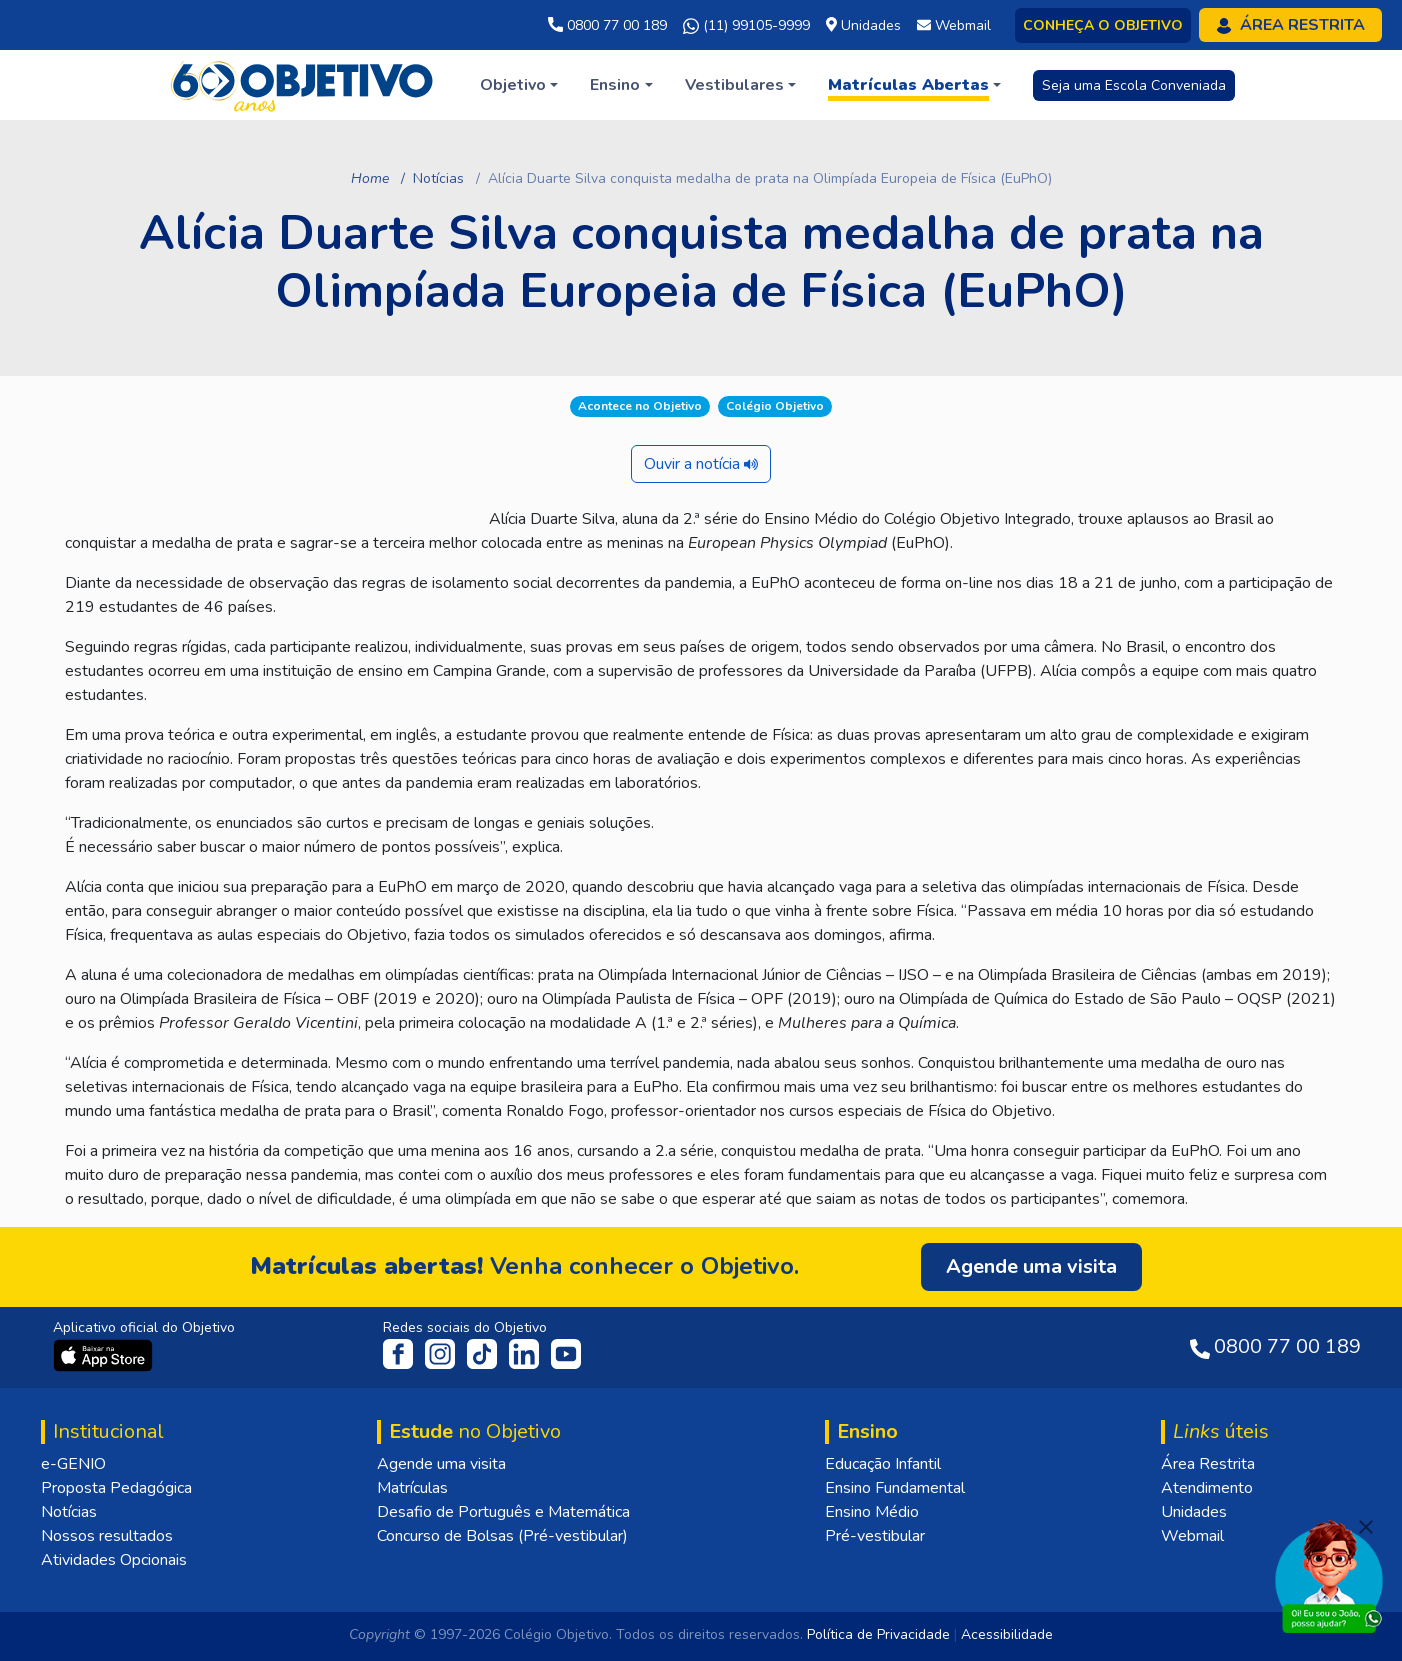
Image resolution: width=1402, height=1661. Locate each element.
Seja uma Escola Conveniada (1134, 85)
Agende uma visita (441, 1464)
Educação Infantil (883, 1464)
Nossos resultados (107, 1536)
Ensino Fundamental (895, 1488)
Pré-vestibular (875, 1536)
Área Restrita (1208, 1464)
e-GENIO (73, 1464)
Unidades (1194, 1512)
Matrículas (412, 1488)
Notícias (438, 178)
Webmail (1192, 1536)
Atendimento (1207, 1488)
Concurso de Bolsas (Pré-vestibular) (502, 1536)
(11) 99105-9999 (746, 26)
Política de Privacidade (878, 1634)
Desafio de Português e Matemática (503, 1512)
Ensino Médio (872, 1512)
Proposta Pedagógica (116, 1488)
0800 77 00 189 (607, 25)
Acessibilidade (1007, 1634)
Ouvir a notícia (701, 464)
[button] (519, 85)
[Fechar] (1366, 1527)
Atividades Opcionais (114, 1560)
